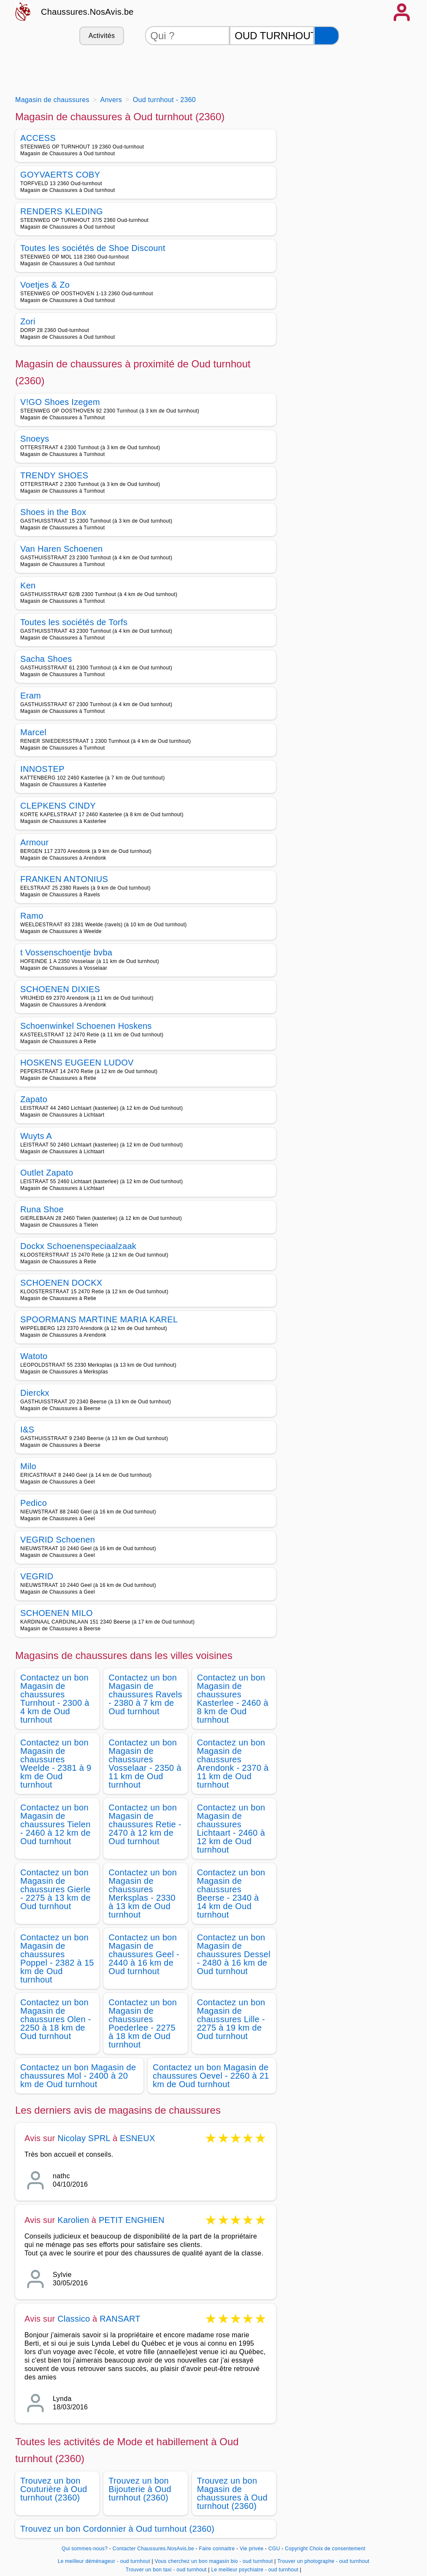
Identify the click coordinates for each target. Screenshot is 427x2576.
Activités (102, 35)
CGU (274, 2549)
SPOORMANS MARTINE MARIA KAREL (99, 1319)
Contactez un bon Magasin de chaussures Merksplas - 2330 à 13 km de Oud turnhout (142, 1893)
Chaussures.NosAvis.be (87, 11)
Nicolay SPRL (83, 2138)
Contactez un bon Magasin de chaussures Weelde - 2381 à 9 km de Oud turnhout (56, 1763)
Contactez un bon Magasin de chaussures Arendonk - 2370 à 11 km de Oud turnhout (233, 1763)
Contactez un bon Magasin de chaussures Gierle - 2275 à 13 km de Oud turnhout (55, 1889)
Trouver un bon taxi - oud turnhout (166, 2570)
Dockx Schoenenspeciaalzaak (78, 1246)
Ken (28, 585)
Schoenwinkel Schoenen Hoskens (86, 1025)
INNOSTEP (42, 769)
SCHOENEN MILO (56, 1613)
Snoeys (34, 438)
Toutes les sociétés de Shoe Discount (92, 248)
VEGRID (37, 1576)
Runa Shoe (42, 1209)
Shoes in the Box (53, 512)
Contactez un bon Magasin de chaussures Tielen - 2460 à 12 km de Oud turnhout (55, 1824)
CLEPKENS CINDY (58, 805)
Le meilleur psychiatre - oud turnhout (254, 2570)
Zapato (33, 1099)
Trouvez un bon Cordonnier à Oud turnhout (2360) (117, 2528)
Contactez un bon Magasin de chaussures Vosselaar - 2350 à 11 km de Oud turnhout (144, 1763)
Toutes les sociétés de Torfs (73, 622)
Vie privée (251, 2549)
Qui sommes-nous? (85, 2549)
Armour (34, 842)
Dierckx (34, 1392)
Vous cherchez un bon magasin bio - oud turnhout (214, 2561)
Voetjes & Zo (45, 284)
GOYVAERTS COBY (60, 174)
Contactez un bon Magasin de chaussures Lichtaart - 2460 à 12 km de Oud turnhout (231, 1828)
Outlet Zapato (46, 1172)
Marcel (33, 732)
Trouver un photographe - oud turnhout (323, 2561)
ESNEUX (137, 2138)
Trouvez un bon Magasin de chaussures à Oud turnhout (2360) (232, 2493)
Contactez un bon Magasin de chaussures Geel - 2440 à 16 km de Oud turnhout (143, 1954)
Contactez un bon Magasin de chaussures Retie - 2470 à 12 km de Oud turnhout (144, 1824)
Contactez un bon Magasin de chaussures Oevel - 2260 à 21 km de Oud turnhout (211, 2076)
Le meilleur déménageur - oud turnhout (104, 2561)
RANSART (120, 2318)
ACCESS (38, 138)
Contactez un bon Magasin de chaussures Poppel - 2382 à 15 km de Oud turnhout (57, 1958)
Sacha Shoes (46, 658)
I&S (27, 1429)
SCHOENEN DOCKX (61, 1282)
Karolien (73, 2220)
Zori (27, 321)
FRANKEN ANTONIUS (64, 879)
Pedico (33, 1503)
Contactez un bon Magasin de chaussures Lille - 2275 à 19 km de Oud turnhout (231, 2019)
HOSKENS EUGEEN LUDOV (77, 1062)
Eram (30, 695)
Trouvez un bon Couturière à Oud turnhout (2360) (53, 2489)
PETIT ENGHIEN (132, 2220)
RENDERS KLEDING (61, 211)
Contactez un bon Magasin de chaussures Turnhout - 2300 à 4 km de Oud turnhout (54, 1698)
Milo (28, 1466)
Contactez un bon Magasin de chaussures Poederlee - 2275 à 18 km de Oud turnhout (142, 2023)
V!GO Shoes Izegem (60, 402)
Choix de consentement (337, 2549)
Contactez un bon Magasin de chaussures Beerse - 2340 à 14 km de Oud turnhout (231, 1893)
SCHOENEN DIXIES (60, 989)
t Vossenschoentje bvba (66, 952)
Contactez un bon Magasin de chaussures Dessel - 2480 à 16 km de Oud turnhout (233, 1954)
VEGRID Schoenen (57, 1539)
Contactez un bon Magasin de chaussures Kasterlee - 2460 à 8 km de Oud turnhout (232, 1698)
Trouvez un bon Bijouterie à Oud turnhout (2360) (139, 2489)
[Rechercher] (326, 35)
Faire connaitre (217, 2549)
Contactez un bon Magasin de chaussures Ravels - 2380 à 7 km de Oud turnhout (145, 1694)
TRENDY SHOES (54, 475)
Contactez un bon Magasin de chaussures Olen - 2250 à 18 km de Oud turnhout (55, 2019)
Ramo (31, 915)
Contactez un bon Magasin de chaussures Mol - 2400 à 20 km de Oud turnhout (78, 2076)
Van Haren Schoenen (61, 548)
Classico (73, 2318)
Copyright (296, 2549)
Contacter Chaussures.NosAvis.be (153, 2549)
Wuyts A (36, 1136)
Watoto (34, 1356)
